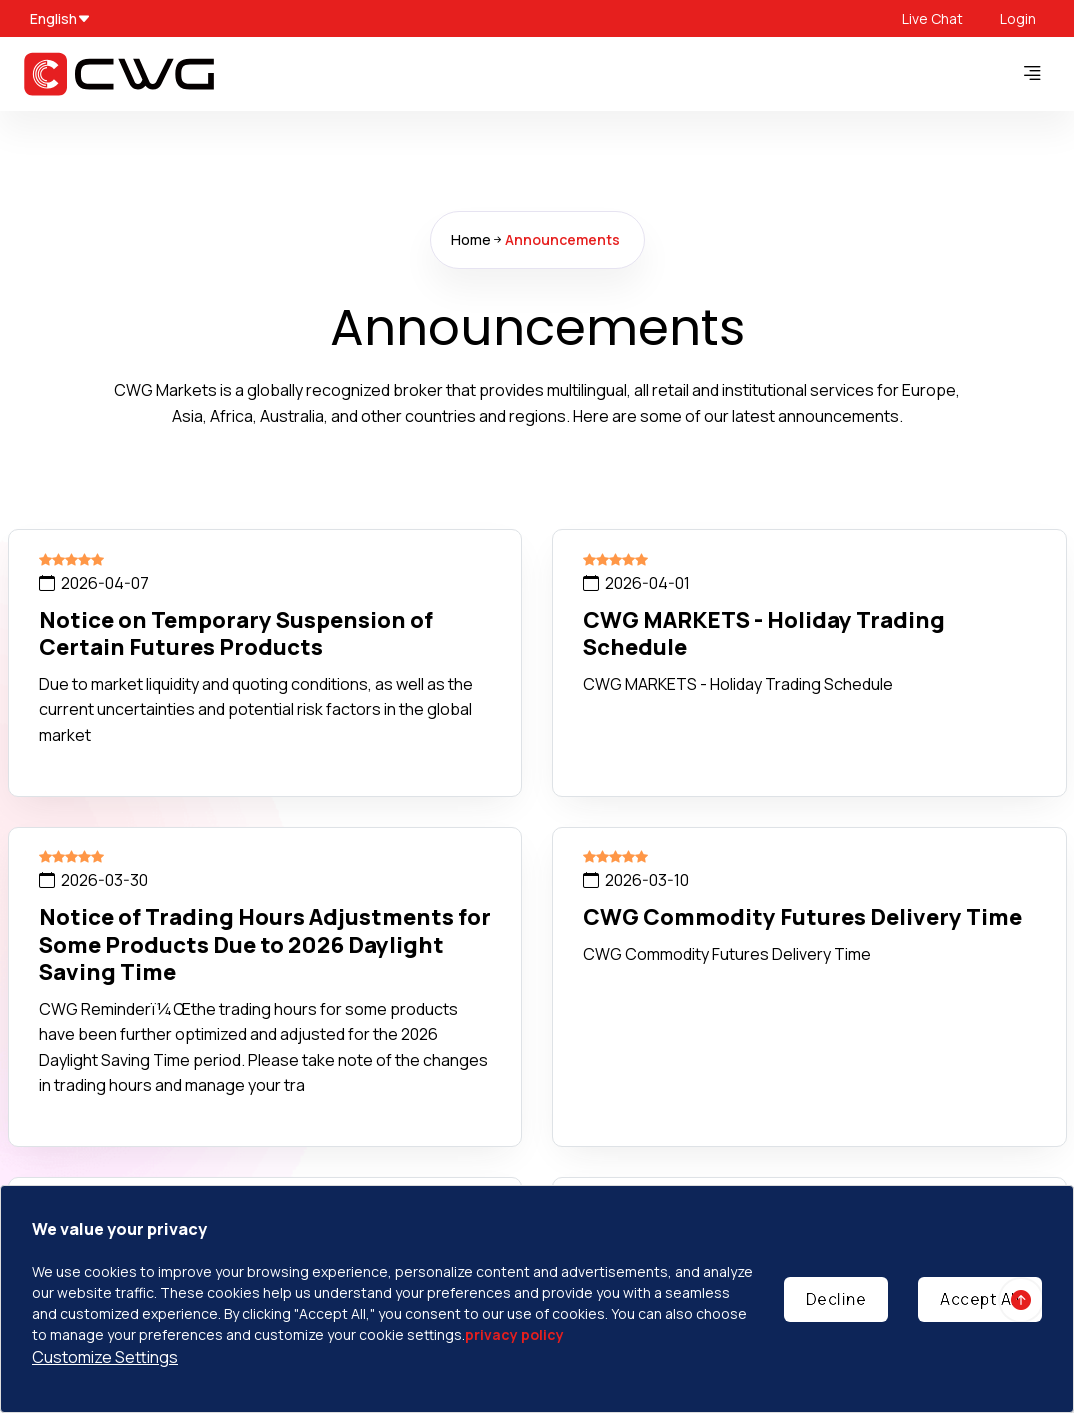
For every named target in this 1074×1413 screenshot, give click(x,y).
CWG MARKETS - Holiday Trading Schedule (764, 634)
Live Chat (932, 18)
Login (1018, 18)
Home (471, 239)
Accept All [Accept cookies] (980, 1299)
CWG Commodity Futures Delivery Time (802, 917)
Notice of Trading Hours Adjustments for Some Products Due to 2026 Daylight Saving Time (265, 944)
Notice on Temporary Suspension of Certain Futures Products (236, 634)
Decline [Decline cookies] (836, 1299)
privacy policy (514, 1334)
